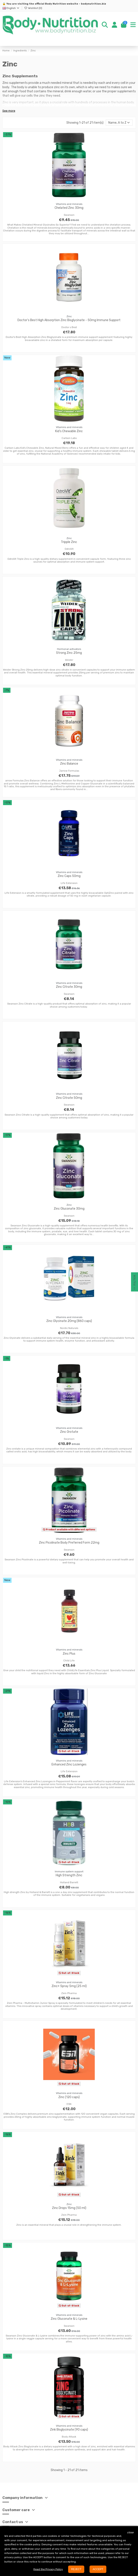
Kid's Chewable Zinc (69, 431)
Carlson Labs (69, 438)
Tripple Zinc (69, 542)
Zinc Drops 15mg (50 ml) (69, 2208)
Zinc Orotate (69, 1432)
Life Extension (69, 883)
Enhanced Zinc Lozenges (69, 1764)
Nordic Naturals (69, 1328)
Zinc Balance (69, 763)
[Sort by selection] (119, 123)
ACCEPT (98, 2569)
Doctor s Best (69, 327)
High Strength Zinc (69, 1875)
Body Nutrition (55, 3)
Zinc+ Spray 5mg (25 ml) (69, 1986)
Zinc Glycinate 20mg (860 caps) (69, 1321)
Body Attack (69, 2436)
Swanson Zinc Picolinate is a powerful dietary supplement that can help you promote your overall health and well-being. (69, 1561)
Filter (134, 1283)
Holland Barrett (69, 1882)
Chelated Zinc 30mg (69, 208)
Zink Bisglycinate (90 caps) (69, 2429)
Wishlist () (33, 8)
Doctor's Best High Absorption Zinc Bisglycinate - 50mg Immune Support (69, 320)
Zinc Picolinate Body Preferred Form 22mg (69, 1542)
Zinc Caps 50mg (69, 876)
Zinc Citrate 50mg (69, 1098)
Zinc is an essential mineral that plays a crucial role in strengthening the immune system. (69, 2225)
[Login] (114, 25)
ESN (69, 2104)
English (11, 8)
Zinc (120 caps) (69, 2097)
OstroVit (69, 549)
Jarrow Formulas (69, 770)
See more (8, 110)
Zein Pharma (69, 1993)
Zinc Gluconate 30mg (69, 1208)
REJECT (76, 2569)
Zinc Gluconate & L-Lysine (69, 2319)
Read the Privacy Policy (48, 2569)
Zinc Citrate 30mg (69, 987)
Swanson (69, 215)
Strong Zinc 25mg (69, 653)
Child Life (69, 1660)
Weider (69, 660)
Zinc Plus (69, 1654)
